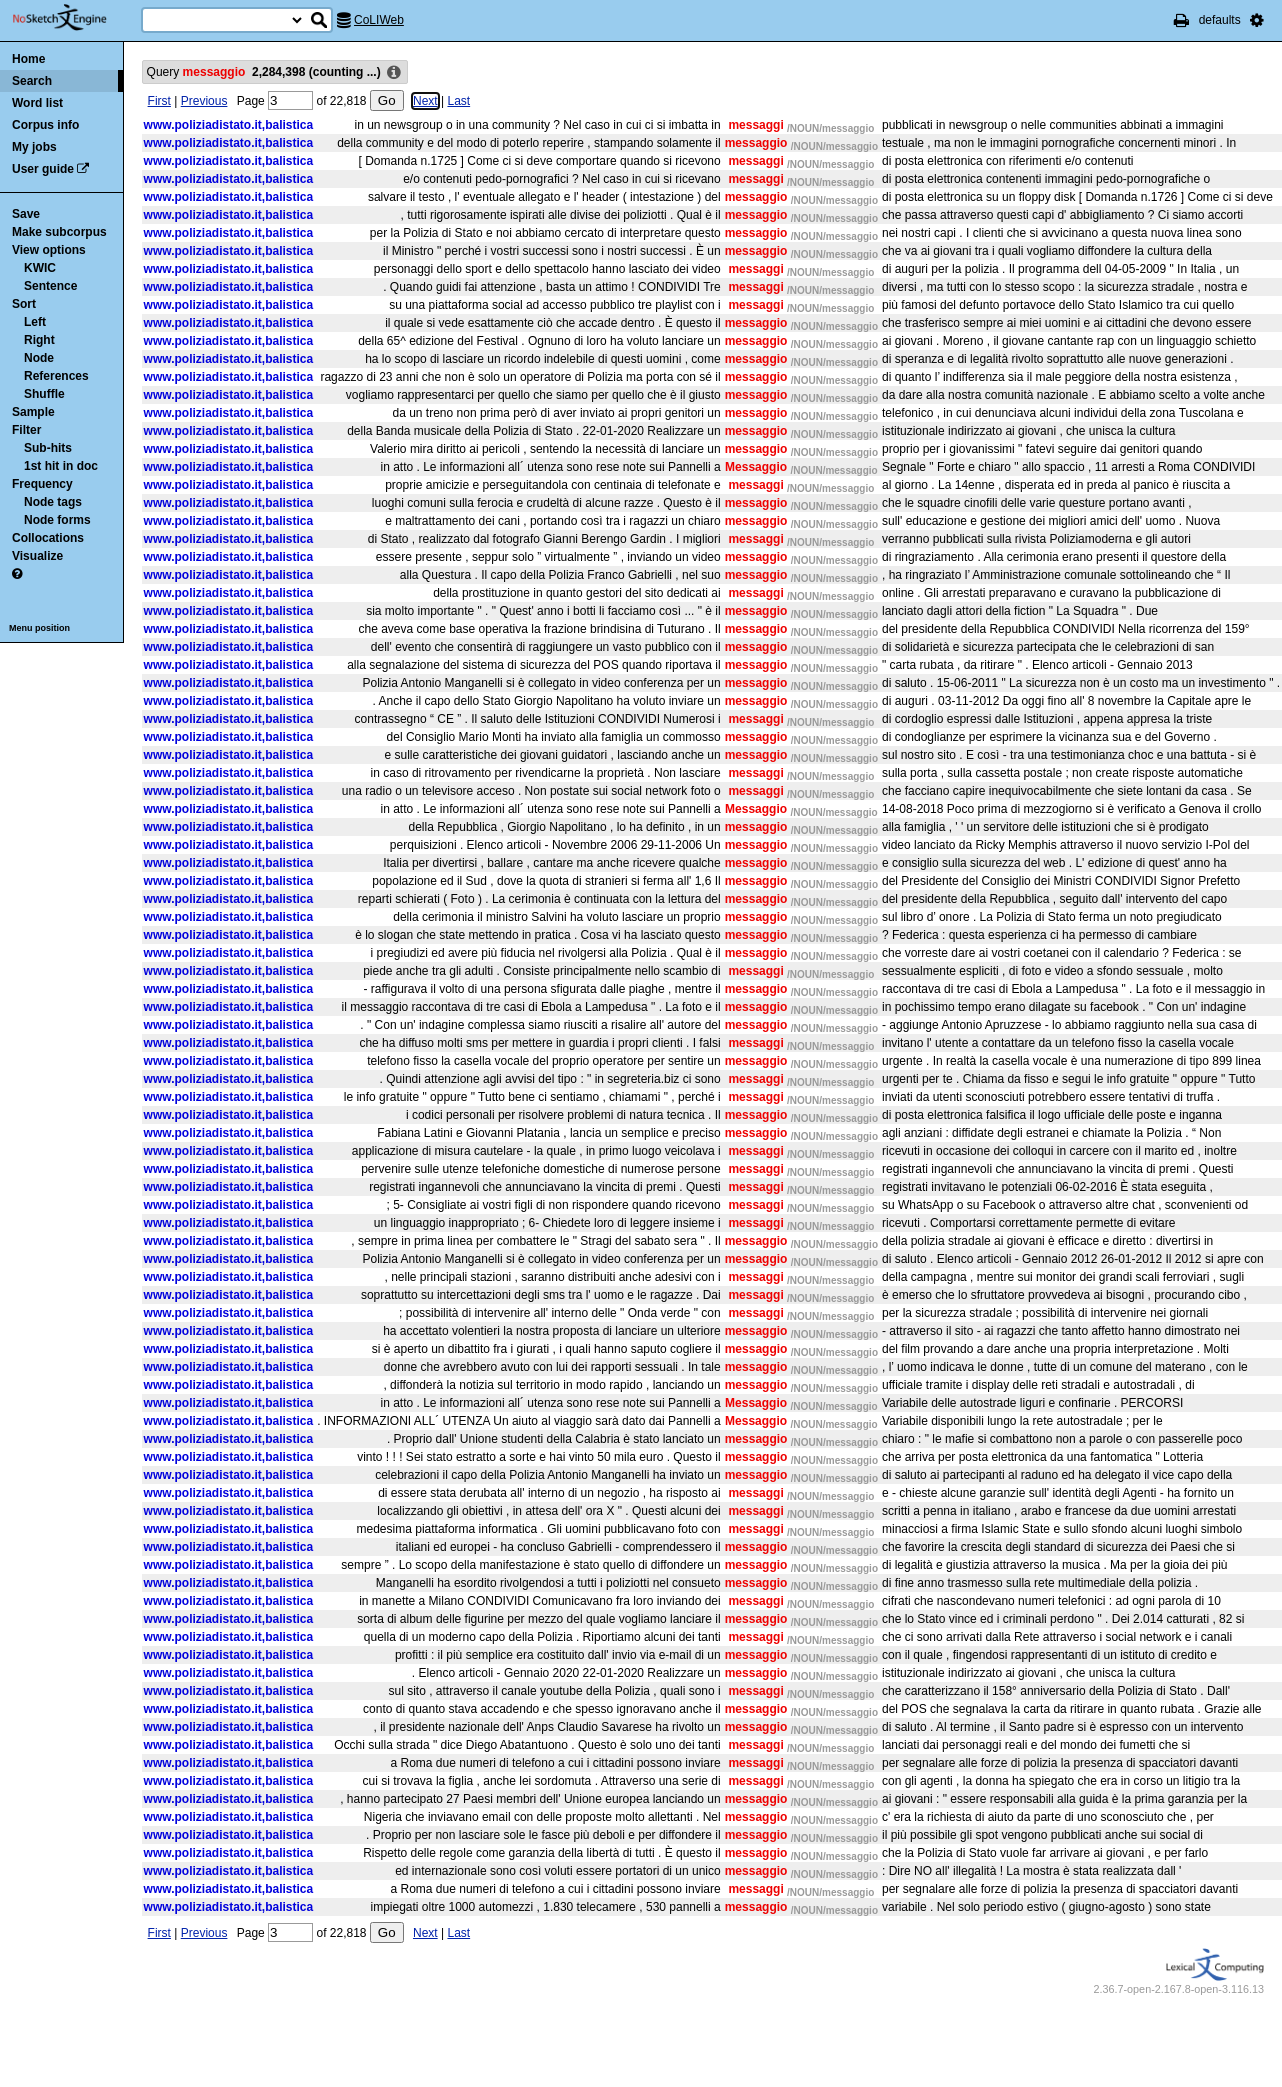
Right (39, 340)
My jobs (34, 147)
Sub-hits (48, 448)
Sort (24, 304)
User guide (43, 169)
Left (35, 322)
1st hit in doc (61, 466)
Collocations (48, 538)
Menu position (39, 628)
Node (39, 358)
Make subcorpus (59, 232)
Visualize (37, 556)
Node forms (57, 520)
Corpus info (45, 125)
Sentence (50, 286)
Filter (26, 430)
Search (32, 81)
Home (28, 59)
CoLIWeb (379, 20)
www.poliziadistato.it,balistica (229, 125)
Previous (204, 101)
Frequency (42, 484)
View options (49, 250)
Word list (37, 103)
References (56, 376)
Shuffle (44, 394)
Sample (33, 412)
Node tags (53, 502)
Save (26, 214)
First (159, 101)
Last (458, 101)
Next (425, 101)
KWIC (40, 268)
